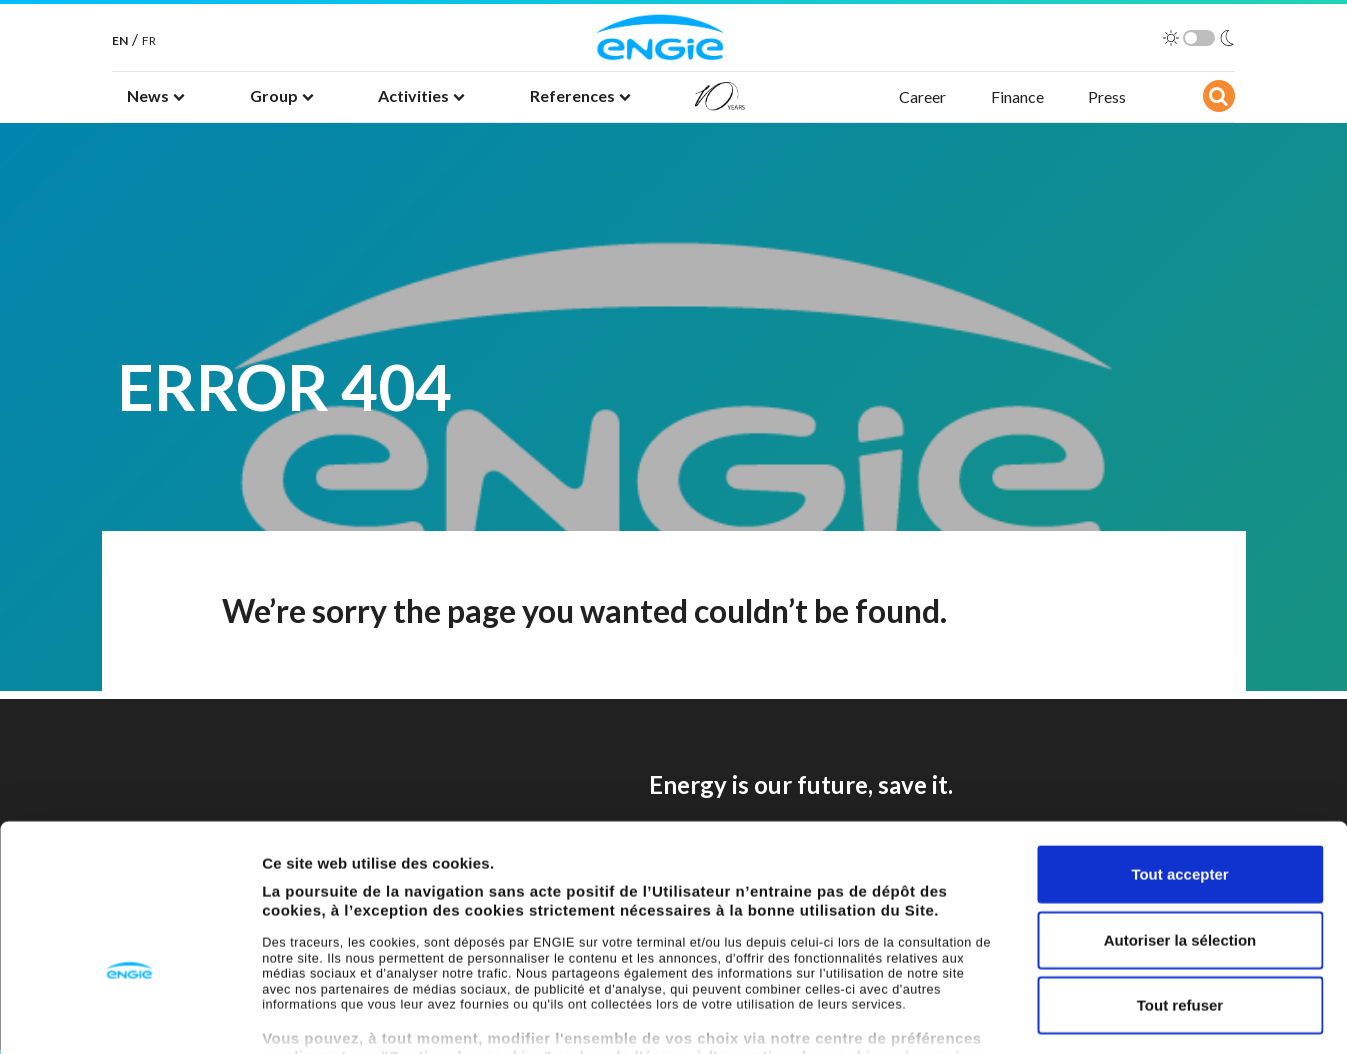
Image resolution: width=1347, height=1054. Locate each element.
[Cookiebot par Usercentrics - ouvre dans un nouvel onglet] (129, 1015)
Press (1107, 96)
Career (922, 96)
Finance (1017, 96)
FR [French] (149, 40)
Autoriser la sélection (1180, 813)
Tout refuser (1180, 879)
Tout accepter (1179, 748)
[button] (156, 97)
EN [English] (120, 40)
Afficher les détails (1101, 1014)
